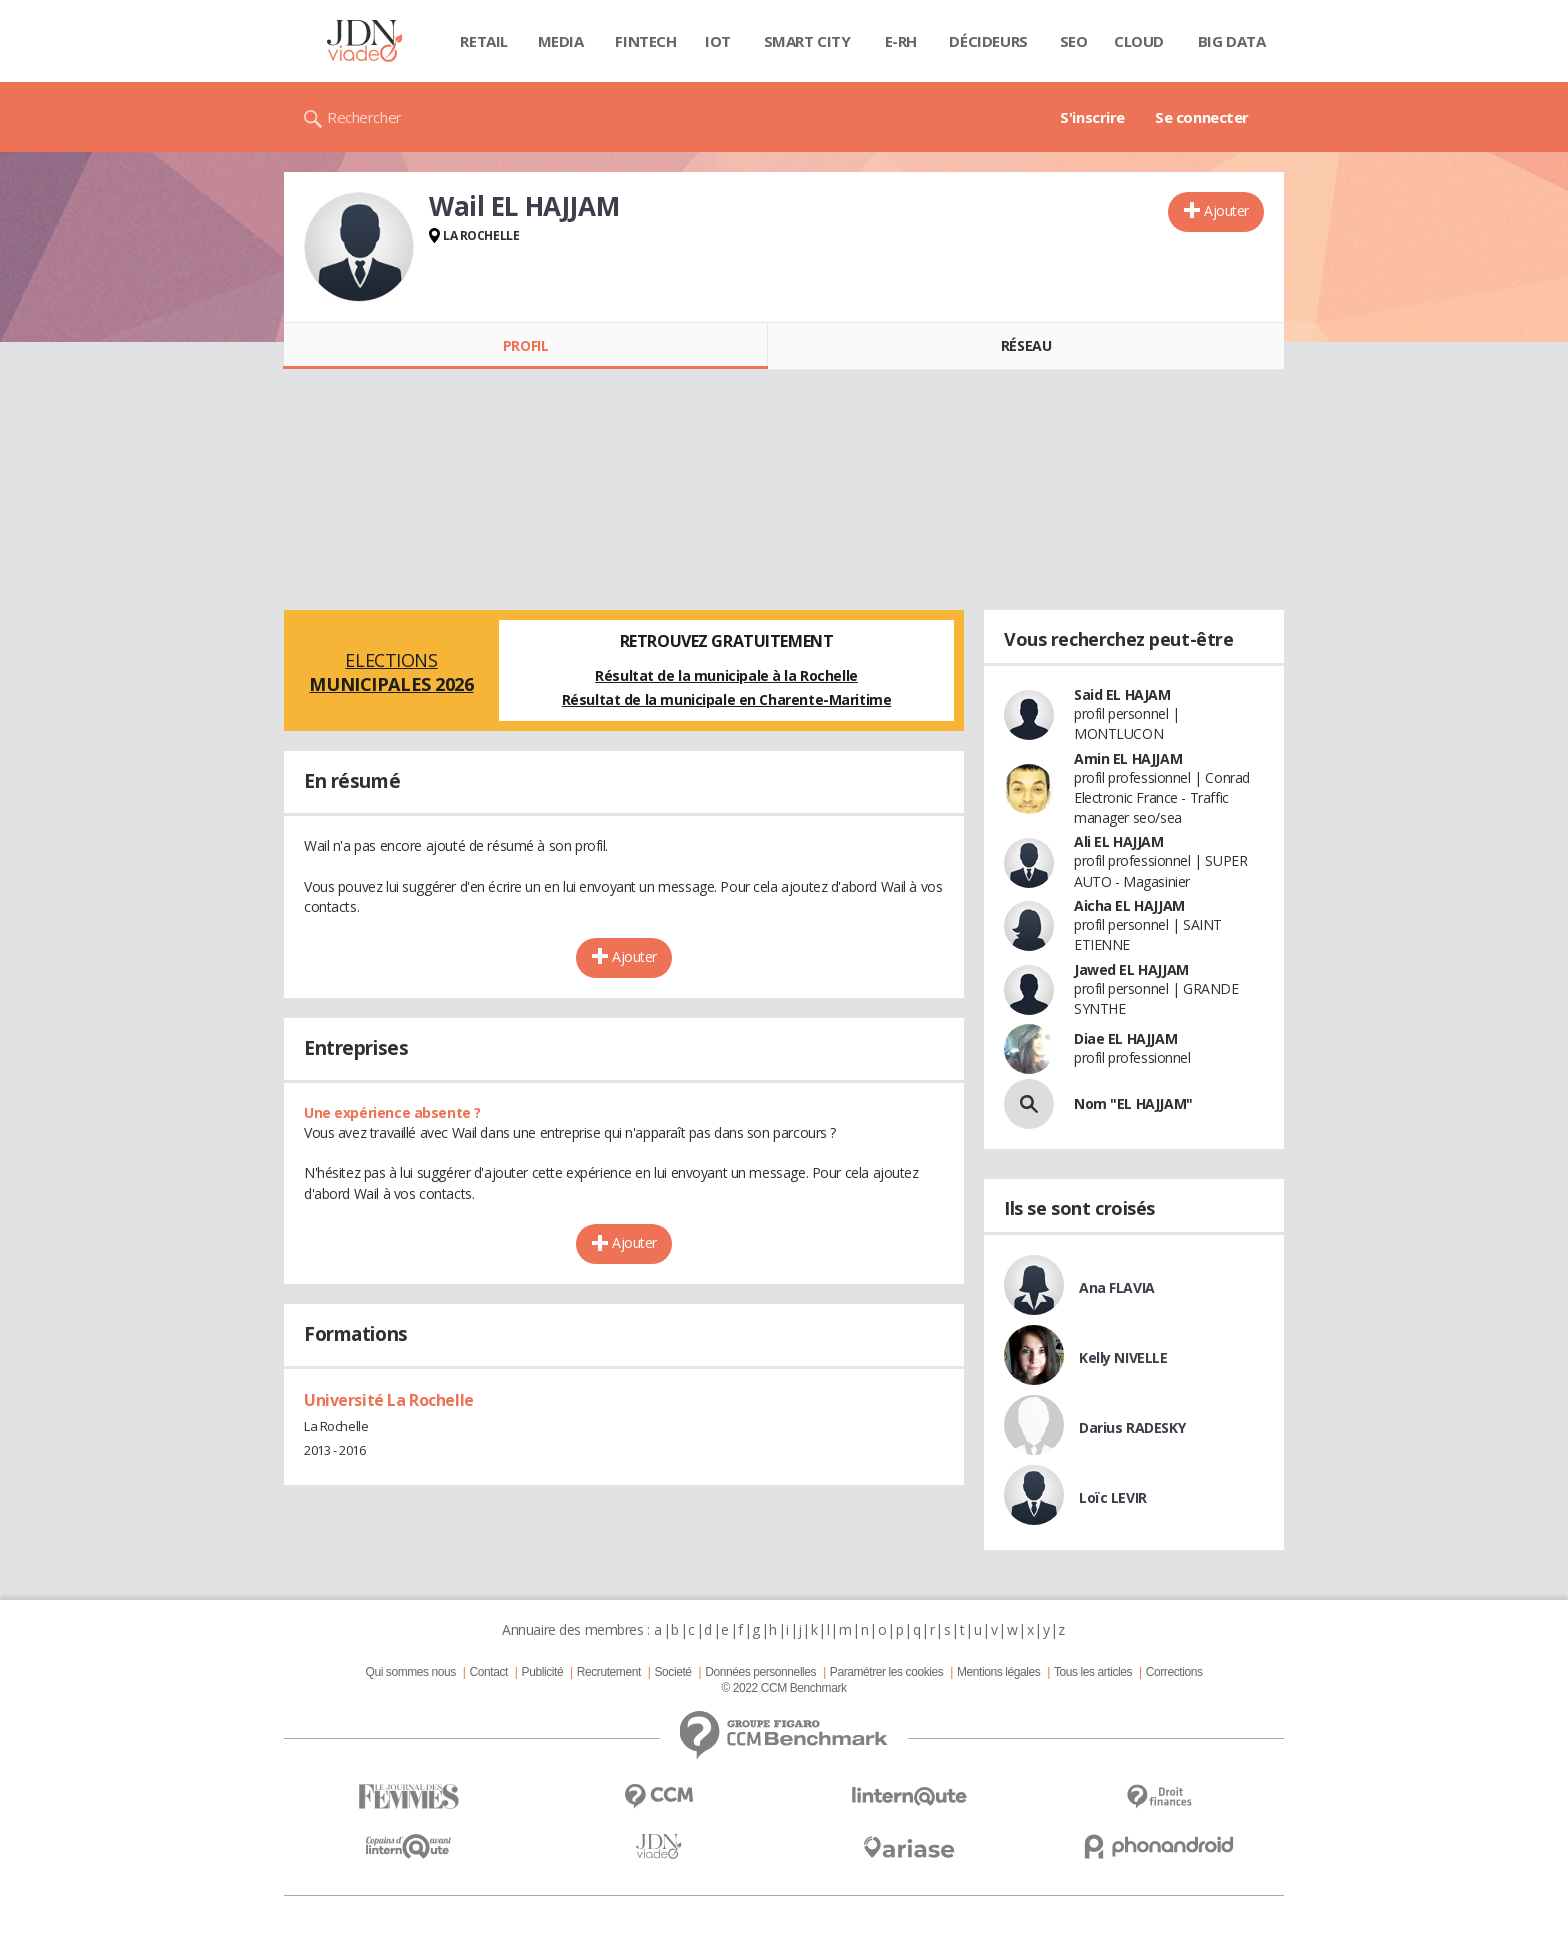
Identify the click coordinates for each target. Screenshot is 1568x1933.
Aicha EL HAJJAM (1129, 905)
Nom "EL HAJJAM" (1133, 1103)
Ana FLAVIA (1117, 1287)
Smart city (807, 41)
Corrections (1174, 1672)
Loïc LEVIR (1113, 1497)
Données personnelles (760, 1672)
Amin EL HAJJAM (1128, 758)
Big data (1232, 41)
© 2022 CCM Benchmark (783, 1688)
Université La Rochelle (389, 1400)
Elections (391, 672)
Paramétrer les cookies (886, 1672)
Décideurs (988, 41)
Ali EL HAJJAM (1119, 841)
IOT (718, 41)
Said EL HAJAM (1122, 694)
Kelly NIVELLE (1123, 1357)
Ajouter (1226, 210)
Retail (483, 41)
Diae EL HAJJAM (1125, 1038)
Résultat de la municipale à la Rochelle (726, 675)
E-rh (901, 41)
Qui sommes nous (410, 1672)
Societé (672, 1672)
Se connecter (1202, 117)
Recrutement (609, 1672)
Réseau (1026, 345)
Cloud (1139, 41)
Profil (525, 345)
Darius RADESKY (1132, 1427)
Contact (489, 1672)
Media (561, 41)
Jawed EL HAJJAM (1131, 969)
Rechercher (364, 117)
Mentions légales (998, 1672)
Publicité (543, 1672)
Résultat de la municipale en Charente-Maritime (727, 699)
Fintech (645, 41)
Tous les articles (1093, 1672)
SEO (1074, 41)
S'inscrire (1092, 117)
